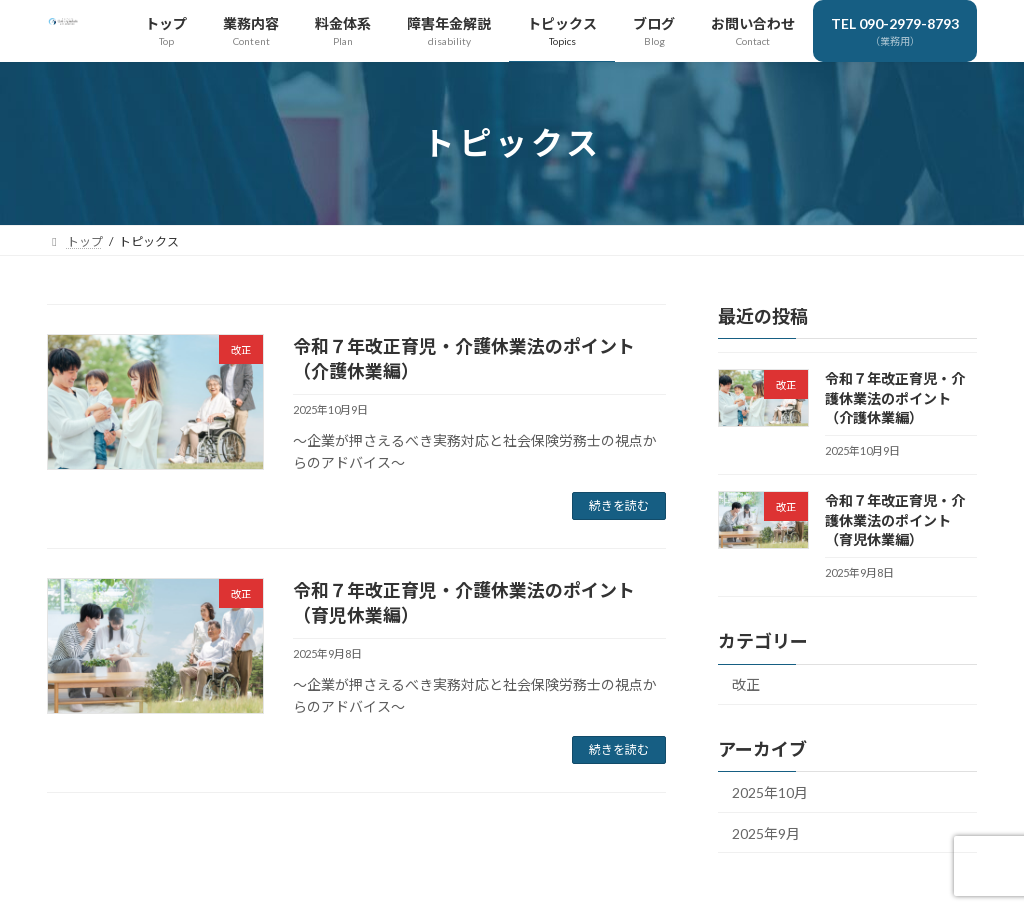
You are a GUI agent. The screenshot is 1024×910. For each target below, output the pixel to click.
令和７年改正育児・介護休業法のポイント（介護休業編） (895, 398)
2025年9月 (766, 833)
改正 (746, 685)
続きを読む (619, 505)
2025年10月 (770, 793)
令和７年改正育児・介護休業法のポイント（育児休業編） (895, 521)
